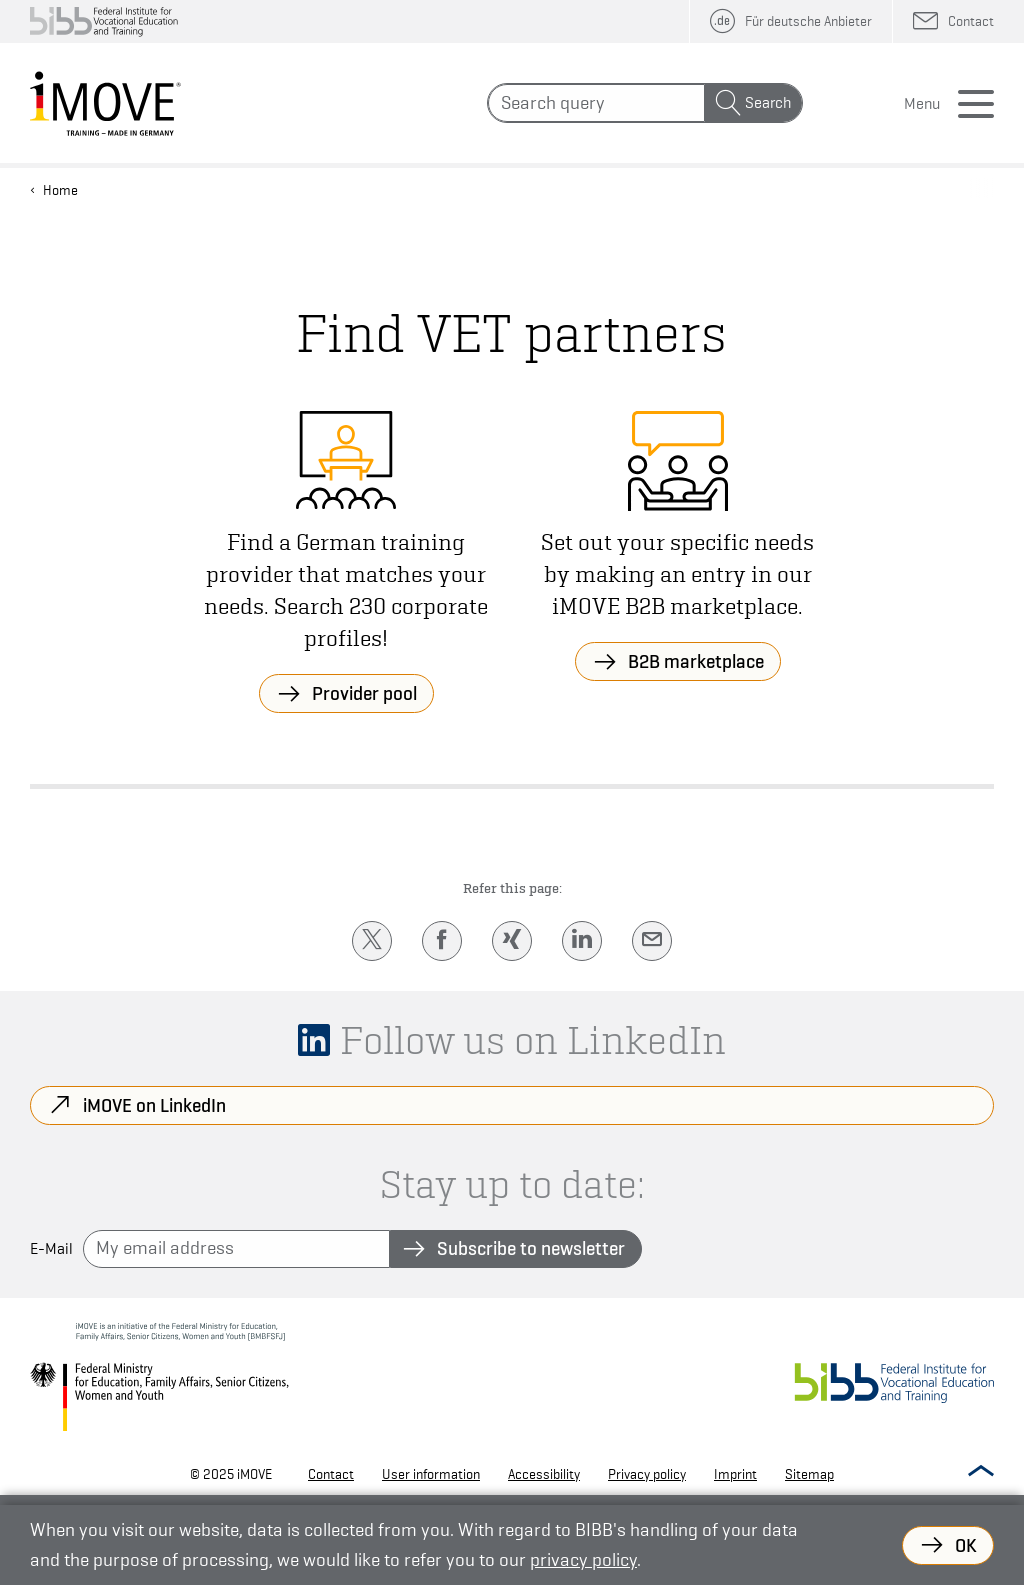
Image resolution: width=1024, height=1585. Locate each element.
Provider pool (364, 693)
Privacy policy (647, 1474)
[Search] (596, 103)
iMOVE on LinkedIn (154, 1105)
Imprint (735, 1474)
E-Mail (51, 1249)
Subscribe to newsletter (531, 1248)
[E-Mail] (652, 941)
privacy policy (583, 1559)
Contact (331, 1474)
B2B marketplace (696, 661)
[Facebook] (442, 941)
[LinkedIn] (582, 941)
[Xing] (512, 941)
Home (60, 190)
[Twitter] (372, 941)
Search (768, 103)
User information (431, 1474)
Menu (922, 104)
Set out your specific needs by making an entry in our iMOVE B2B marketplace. (677, 574)
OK (966, 1545)
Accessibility (544, 1474)
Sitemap (809, 1474)
